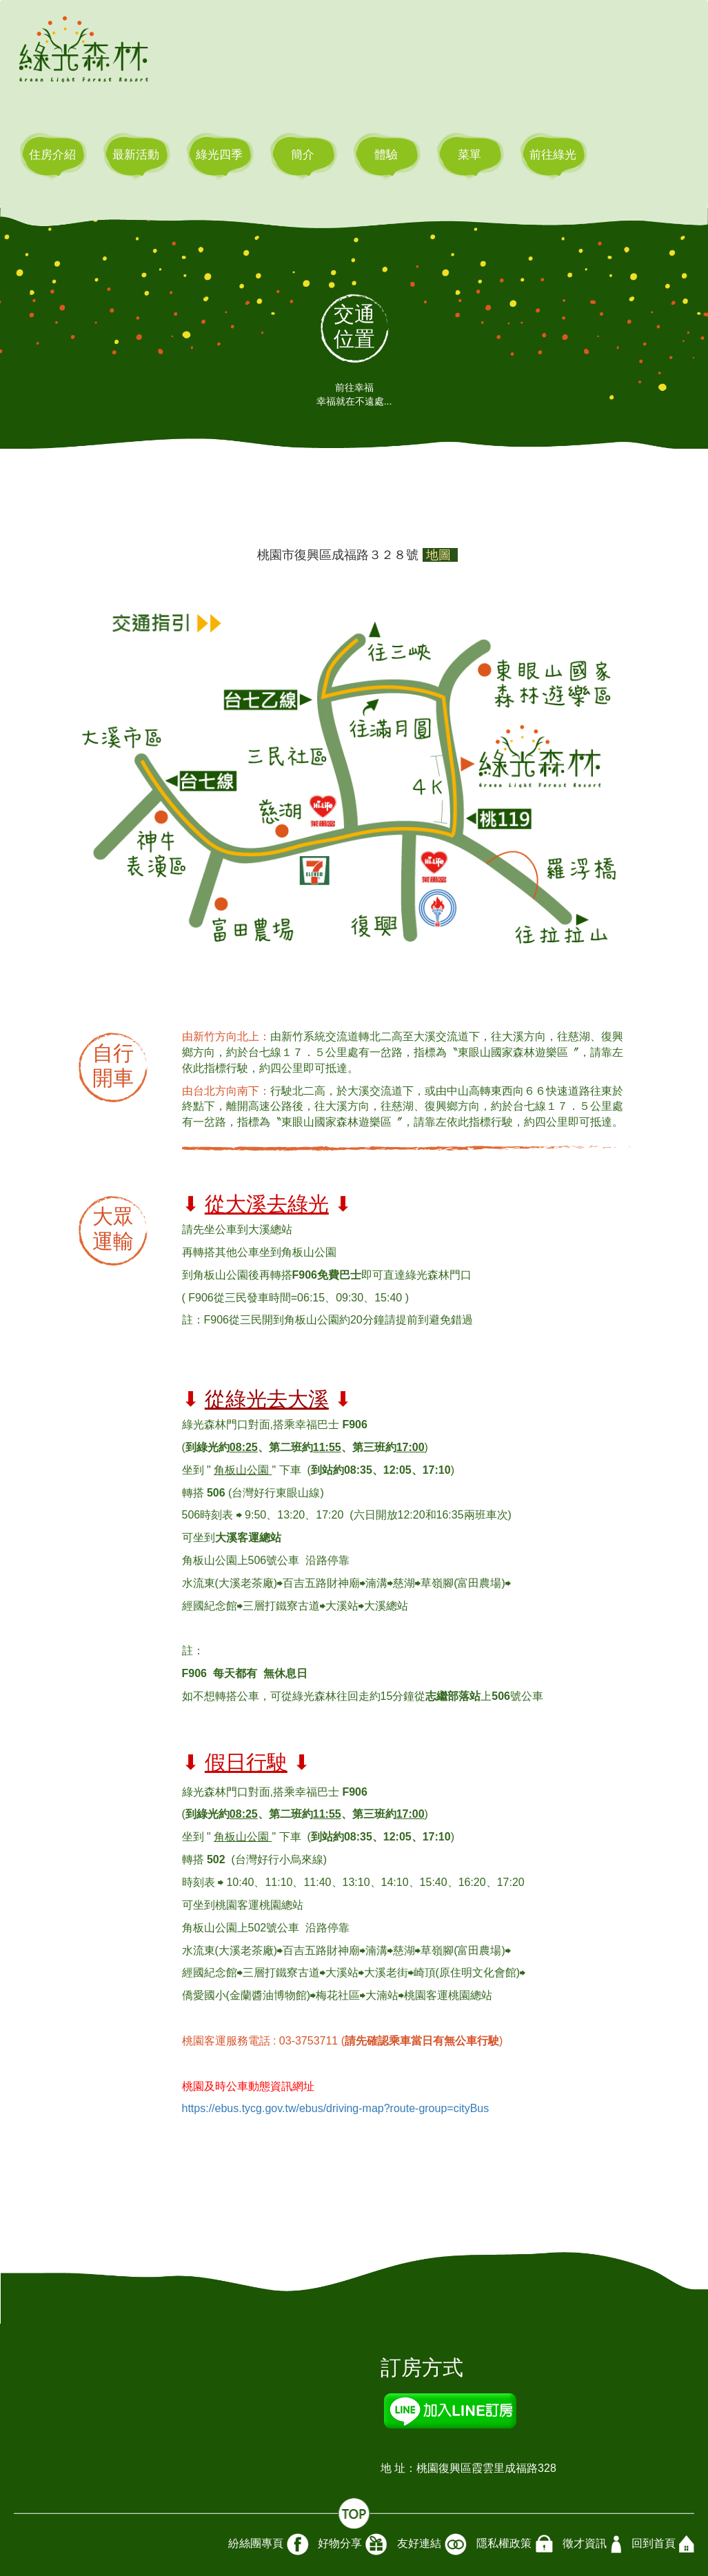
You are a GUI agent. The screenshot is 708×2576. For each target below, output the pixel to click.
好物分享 (352, 2544)
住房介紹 (52, 154)
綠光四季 (219, 154)
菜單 (469, 154)
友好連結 (432, 2544)
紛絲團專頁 (268, 2544)
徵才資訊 (592, 2544)
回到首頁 (662, 2544)
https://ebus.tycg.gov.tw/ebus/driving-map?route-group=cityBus (335, 2108)
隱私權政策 (514, 2544)
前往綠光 (552, 154)
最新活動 (135, 154)
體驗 (386, 154)
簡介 (302, 154)
